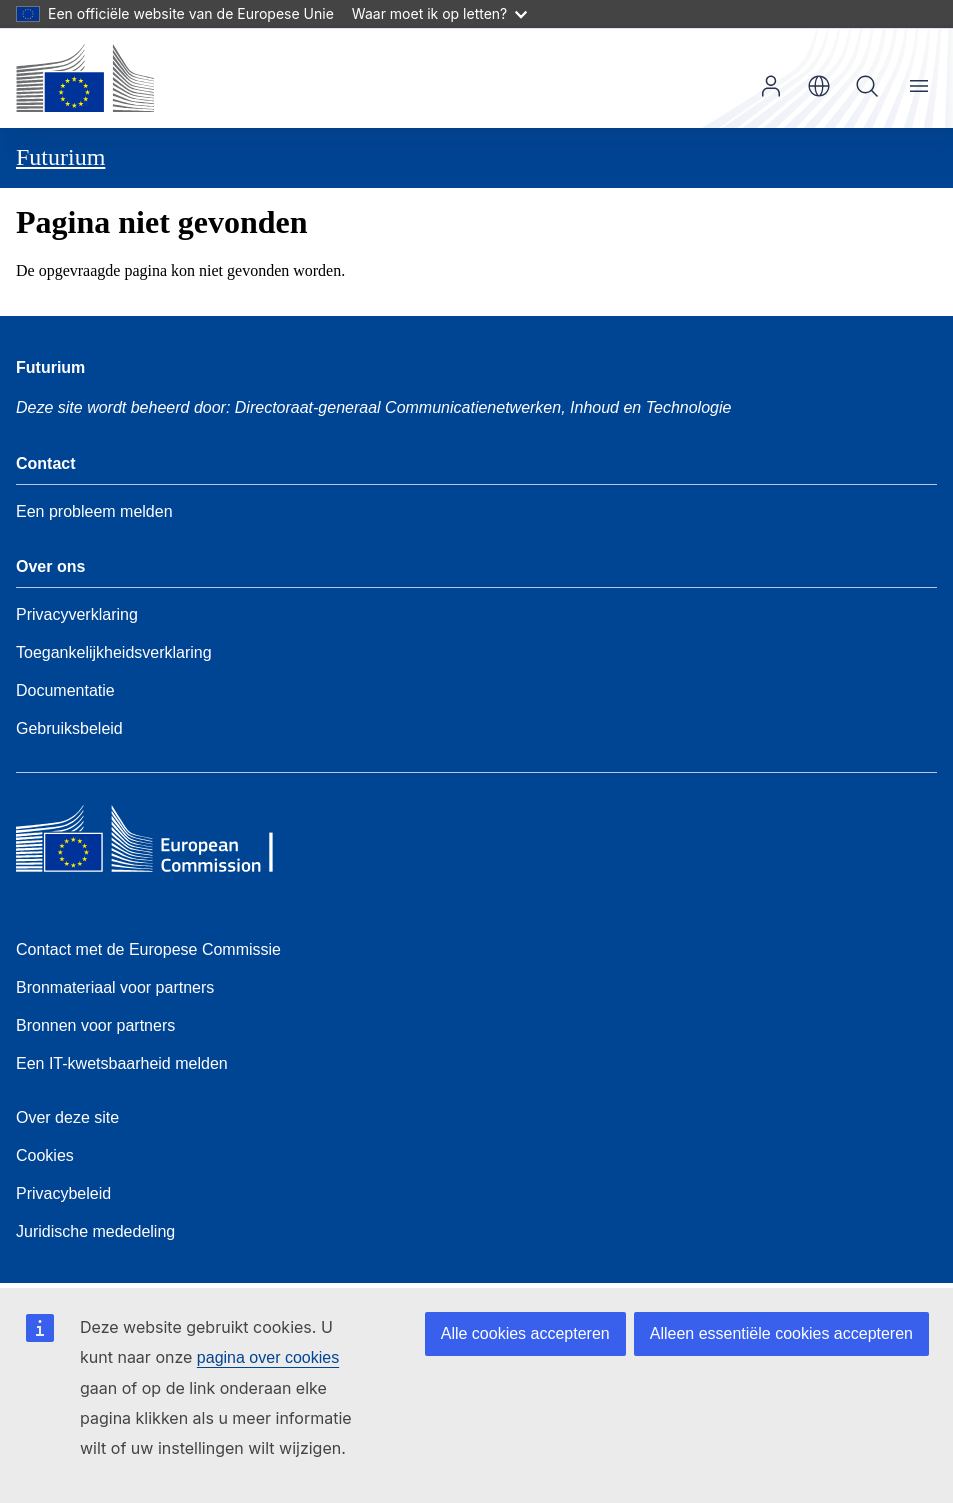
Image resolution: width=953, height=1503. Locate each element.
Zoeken (867, 86)
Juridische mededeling (95, 1231)
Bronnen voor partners (95, 1025)
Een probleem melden (94, 511)
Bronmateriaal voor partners (115, 987)
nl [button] (819, 86)
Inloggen (771, 86)
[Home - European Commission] (161, 844)
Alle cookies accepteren (525, 1333)
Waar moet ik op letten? (439, 13)
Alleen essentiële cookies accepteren (781, 1333)
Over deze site (67, 1117)
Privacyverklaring (77, 614)
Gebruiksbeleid (69, 728)
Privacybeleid (63, 1193)
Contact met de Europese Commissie (148, 949)
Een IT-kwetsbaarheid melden (122, 1063)
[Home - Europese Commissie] (85, 78)
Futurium (60, 157)
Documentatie (65, 690)
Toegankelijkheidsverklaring (114, 652)
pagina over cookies (268, 1357)
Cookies (45, 1155)
